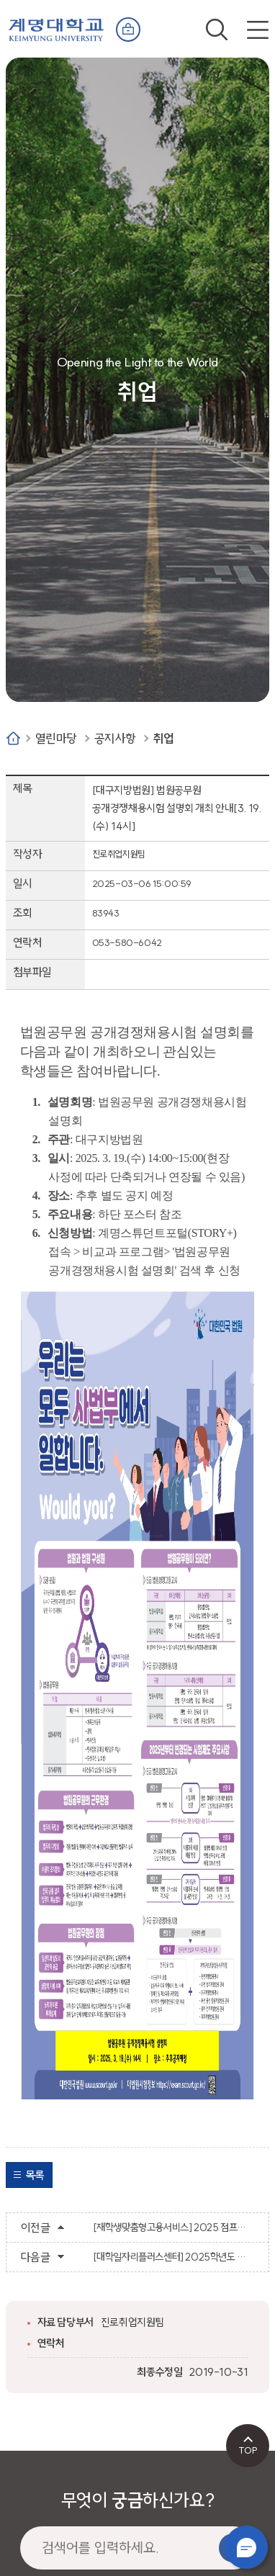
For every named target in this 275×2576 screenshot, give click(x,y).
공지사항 (115, 738)
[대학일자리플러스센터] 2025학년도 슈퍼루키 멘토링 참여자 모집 (174, 2257)
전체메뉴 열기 (257, 29)
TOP (248, 2450)
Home (13, 738)
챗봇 (246, 2547)
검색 (216, 29)
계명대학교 (56, 26)
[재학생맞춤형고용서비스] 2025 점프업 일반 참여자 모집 (174, 2227)
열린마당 (56, 738)
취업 (163, 738)
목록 (35, 2175)
